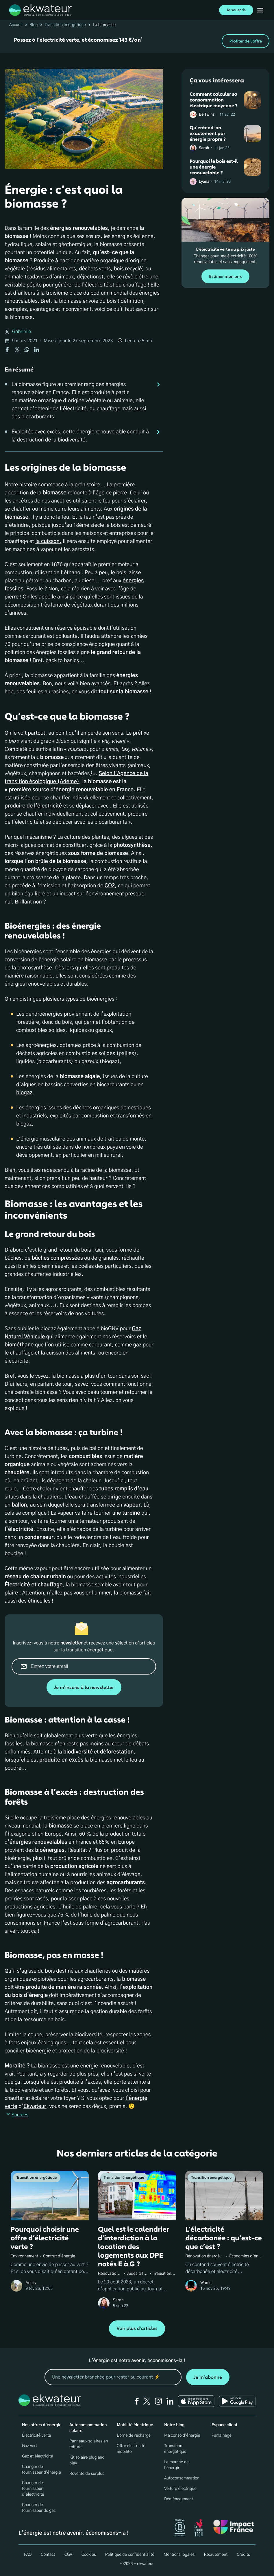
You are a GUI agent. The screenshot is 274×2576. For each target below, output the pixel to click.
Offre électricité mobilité (131, 2449)
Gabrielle (21, 332)
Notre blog (174, 2425)
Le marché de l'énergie (176, 2465)
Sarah (204, 148)
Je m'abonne (208, 2377)
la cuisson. (48, 541)
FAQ (28, 2555)
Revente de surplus (86, 2474)
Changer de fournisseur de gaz (38, 2508)
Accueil (16, 25)
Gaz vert (29, 2446)
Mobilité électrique (135, 2425)
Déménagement (178, 2499)
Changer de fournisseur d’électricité (33, 2488)
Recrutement (215, 2555)
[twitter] (146, 2401)
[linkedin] (169, 2401)
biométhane (19, 1345)
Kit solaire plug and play (87, 2460)
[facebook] (137, 2401)
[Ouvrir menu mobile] (260, 10)
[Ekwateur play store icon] (237, 2401)
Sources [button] (16, 2115)
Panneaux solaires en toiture (88, 2444)
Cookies (89, 2555)
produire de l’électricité (33, 806)
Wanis (205, 2283)
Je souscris (236, 10)
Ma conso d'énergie (182, 2435)
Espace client (224, 2425)
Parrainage (222, 2435)
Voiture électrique (180, 2489)
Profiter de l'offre (245, 41)
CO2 (110, 885)
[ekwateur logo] (40, 10)
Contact (48, 2555)
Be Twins (206, 115)
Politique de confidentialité (129, 2555)
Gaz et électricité (37, 2456)
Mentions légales (179, 2555)
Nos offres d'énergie (42, 2425)
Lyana (204, 182)
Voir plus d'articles (136, 2328)
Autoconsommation (181, 2478)
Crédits (243, 2555)
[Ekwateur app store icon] (196, 2401)
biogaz (24, 1092)
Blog (33, 25)
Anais (31, 2283)
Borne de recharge (134, 2435)
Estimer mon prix (225, 276)
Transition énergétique (65, 25)
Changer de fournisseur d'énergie (41, 2470)
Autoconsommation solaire (88, 2428)
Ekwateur (34, 2106)
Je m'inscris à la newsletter (84, 1687)
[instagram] (158, 2401)
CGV (68, 2555)
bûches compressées (57, 1258)
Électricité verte (36, 2435)
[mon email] (113, 2377)
